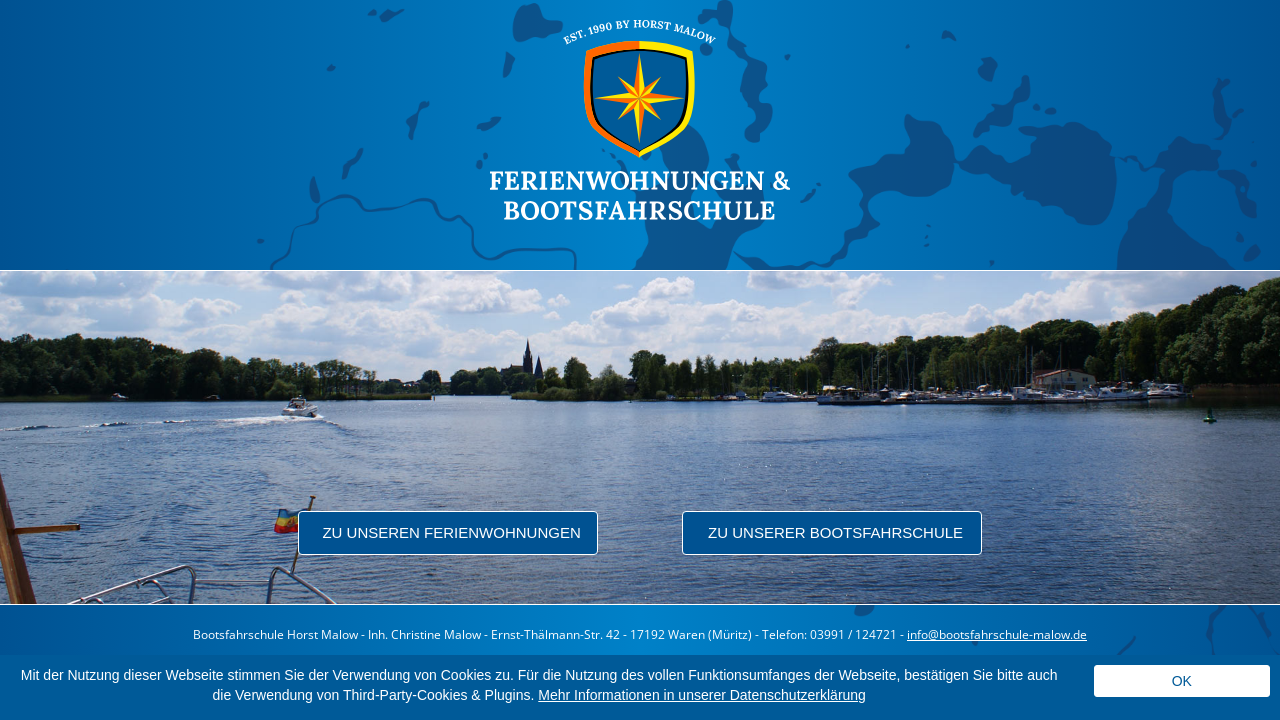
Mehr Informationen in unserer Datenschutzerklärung (702, 695)
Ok (1182, 681)
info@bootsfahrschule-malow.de (997, 634)
